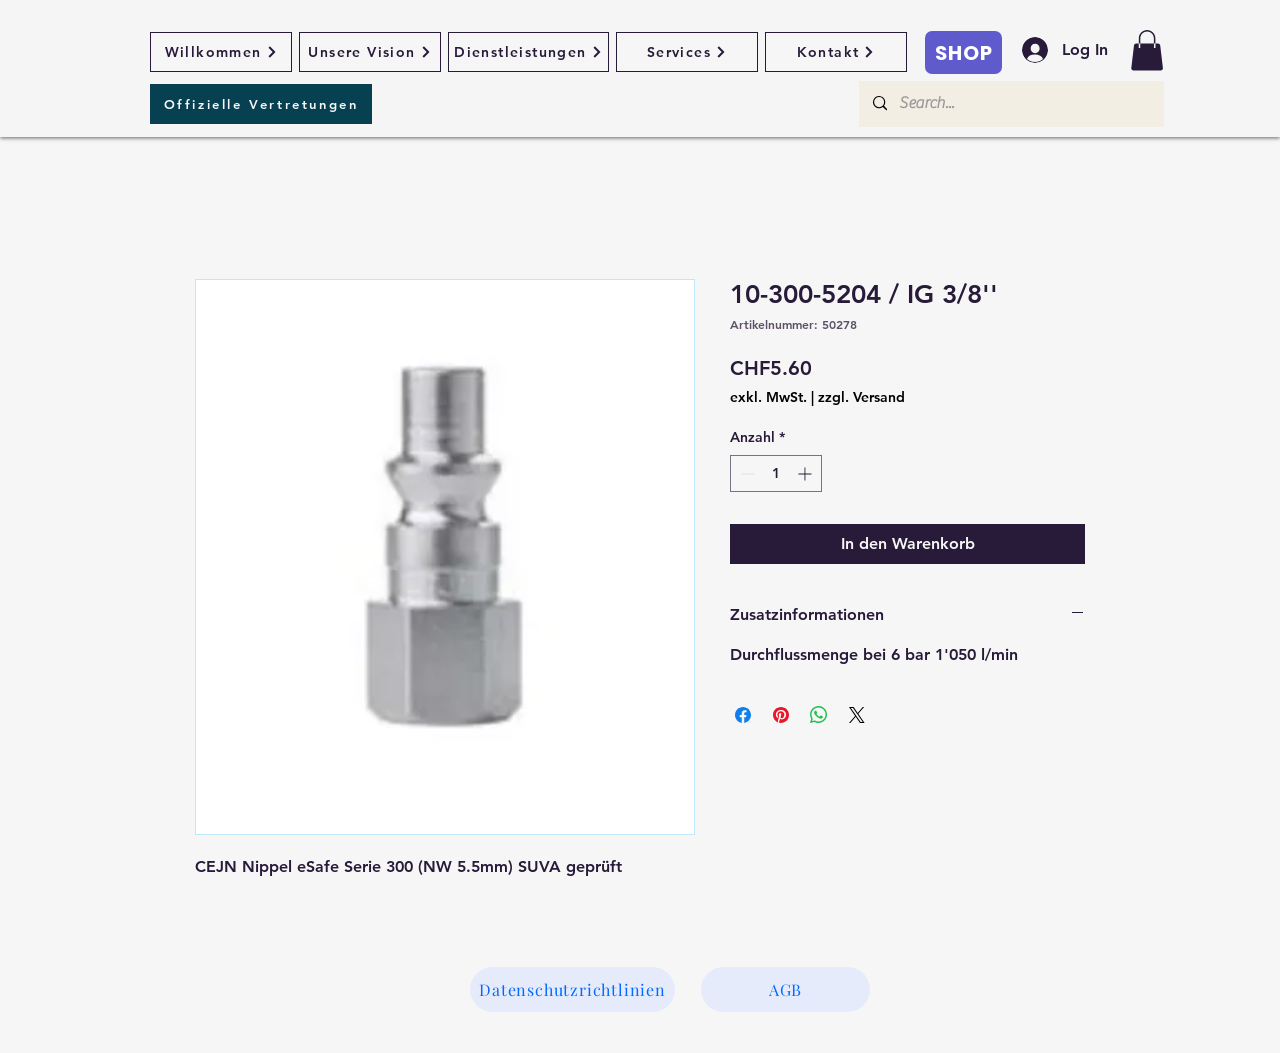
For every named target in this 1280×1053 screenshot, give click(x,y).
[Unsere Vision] (370, 52)
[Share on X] (857, 715)
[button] (1147, 50)
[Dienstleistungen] (528, 52)
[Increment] (806, 473)
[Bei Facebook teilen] (743, 715)
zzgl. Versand (861, 397)
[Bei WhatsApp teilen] (819, 715)
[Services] (687, 52)
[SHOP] (963, 52)
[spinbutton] (776, 473)
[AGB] (785, 989)
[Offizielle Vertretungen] (261, 104)
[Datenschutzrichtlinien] (572, 989)
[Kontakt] (836, 52)
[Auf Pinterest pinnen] (781, 715)
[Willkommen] (221, 52)
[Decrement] (745, 473)
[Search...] (1010, 104)
